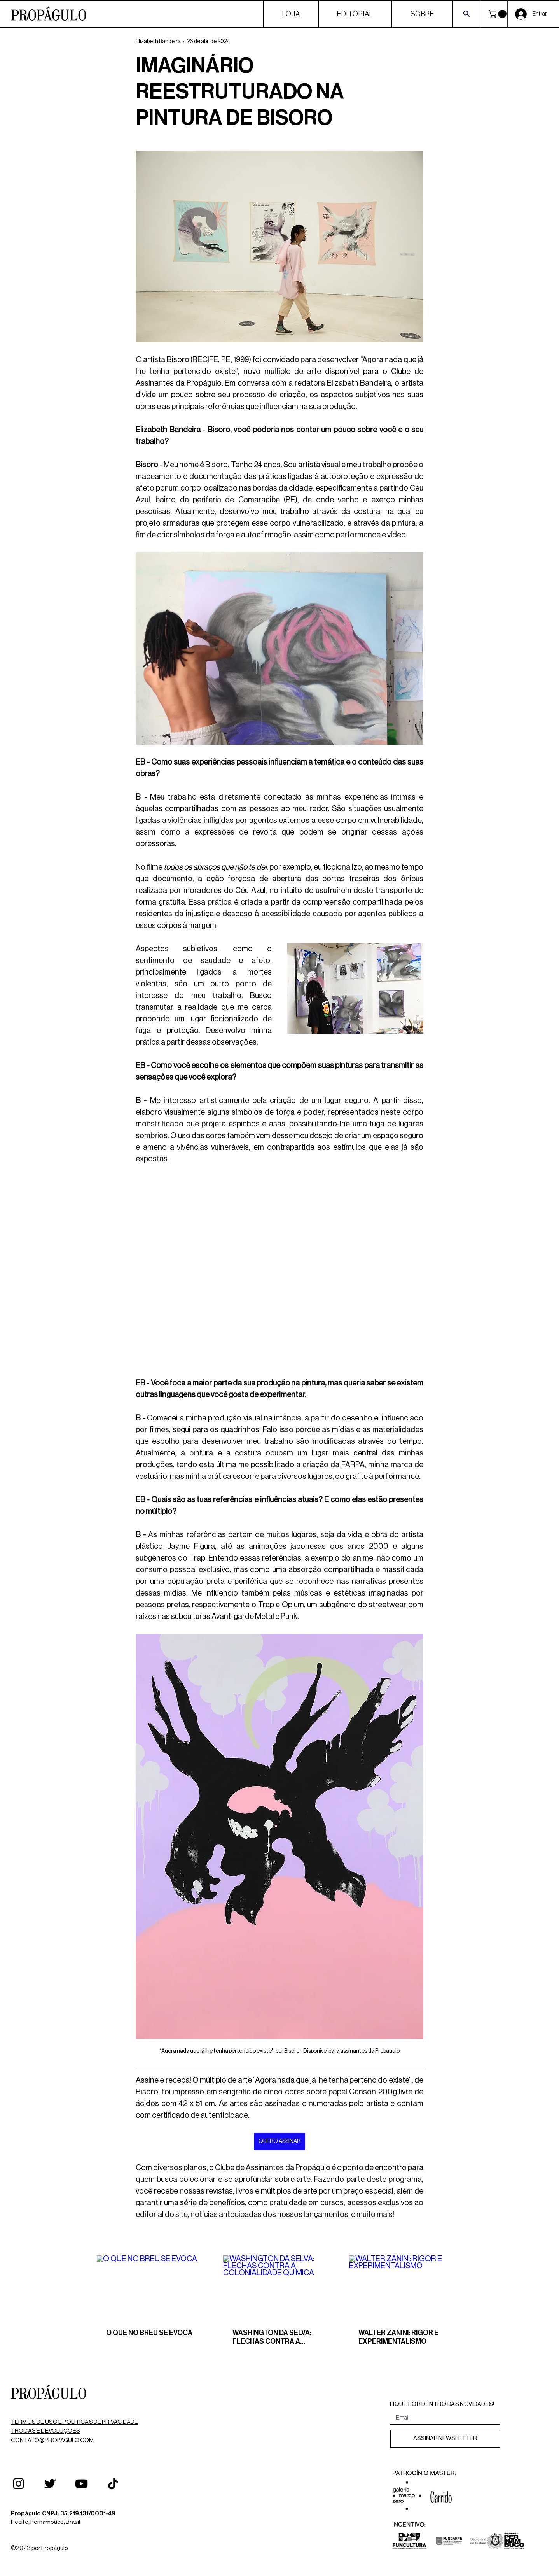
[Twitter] (50, 2483)
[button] (498, 14)
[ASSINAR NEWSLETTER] (445, 2439)
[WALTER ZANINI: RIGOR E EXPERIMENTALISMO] (405, 2287)
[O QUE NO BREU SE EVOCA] (153, 2287)
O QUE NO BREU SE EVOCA (149, 2332)
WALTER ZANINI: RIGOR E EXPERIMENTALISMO (398, 2337)
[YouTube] (81, 2483)
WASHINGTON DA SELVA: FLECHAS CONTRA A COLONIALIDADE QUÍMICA (274, 2337)
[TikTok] (113, 2483)
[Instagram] (18, 2483)
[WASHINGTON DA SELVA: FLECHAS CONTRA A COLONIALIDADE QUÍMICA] (279, 2287)
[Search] (466, 13)
